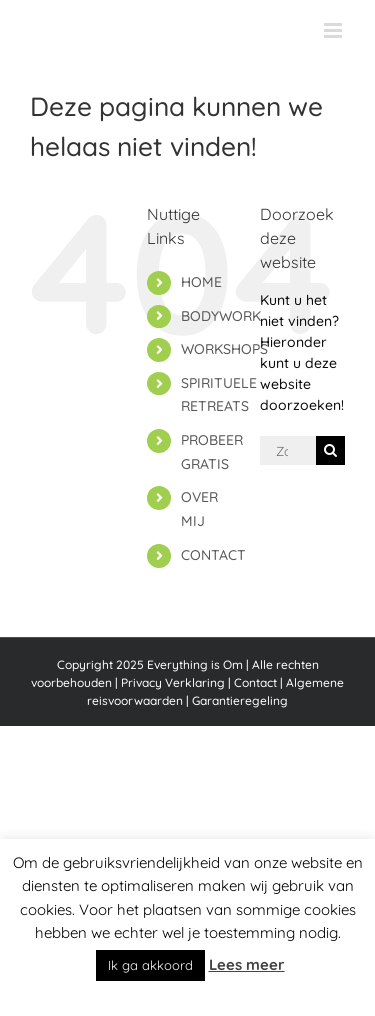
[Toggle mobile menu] (334, 30)
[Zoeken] (330, 450)
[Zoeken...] (288, 450)
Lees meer (247, 964)
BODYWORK (221, 316)
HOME (201, 282)
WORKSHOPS (224, 349)
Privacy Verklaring (173, 682)
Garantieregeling (240, 700)
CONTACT (213, 555)
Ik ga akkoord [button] (150, 965)
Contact (255, 682)
